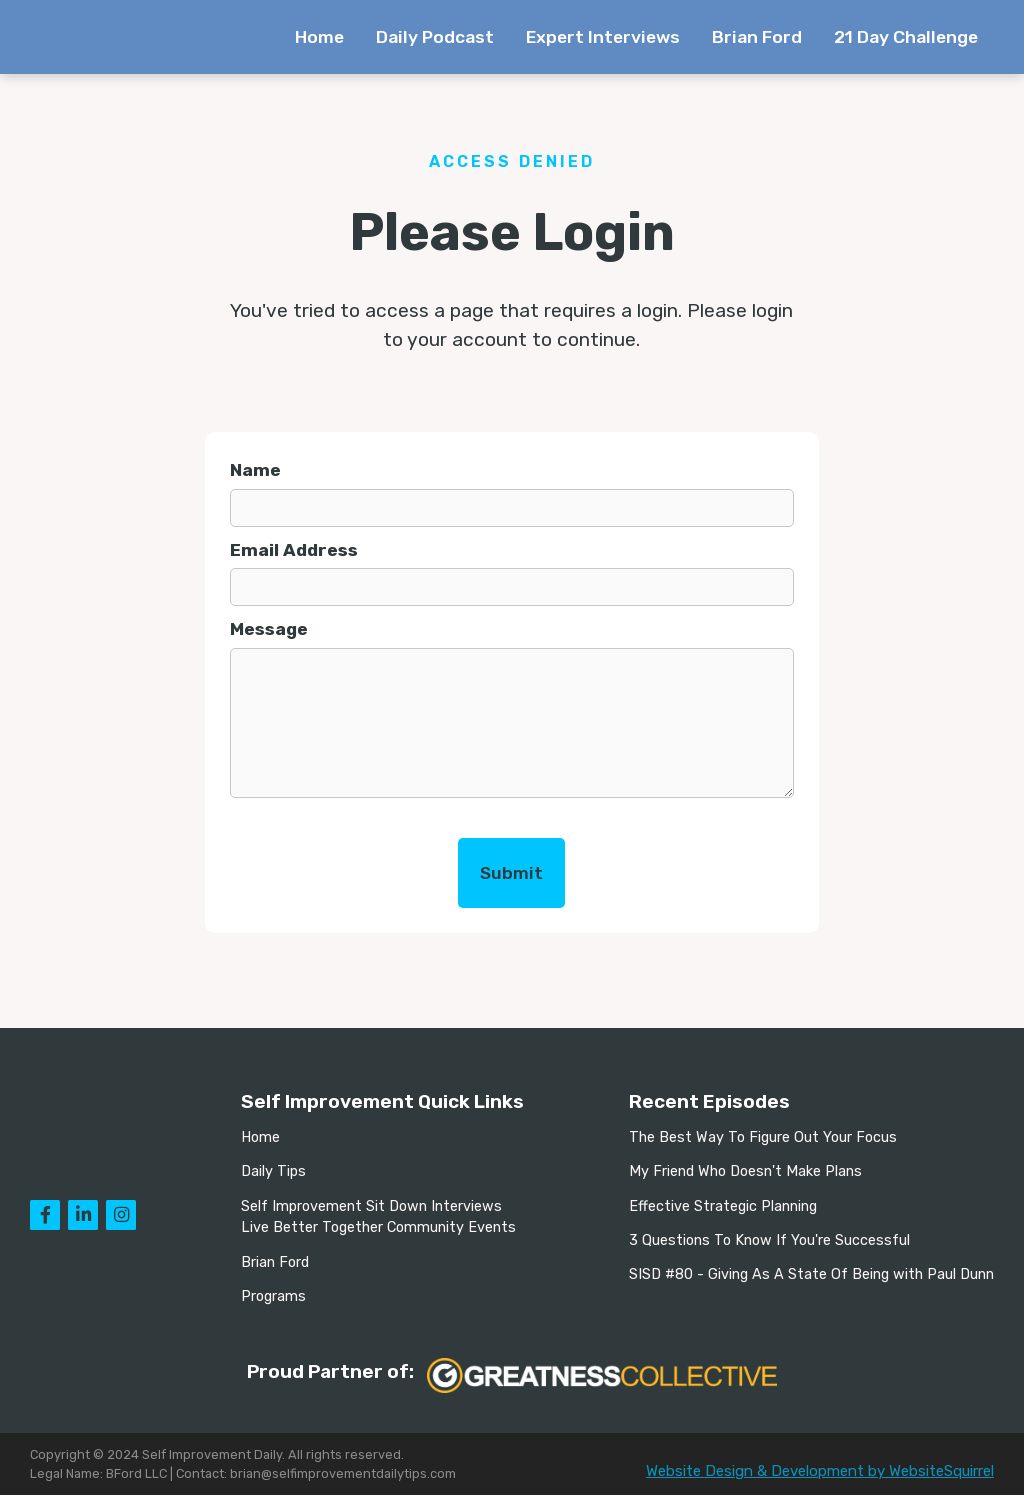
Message (269, 629)
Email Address (294, 550)
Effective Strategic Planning (723, 1206)
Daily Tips (273, 1171)
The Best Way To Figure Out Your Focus (763, 1137)
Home (319, 37)
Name (255, 470)
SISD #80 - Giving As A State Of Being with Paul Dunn (811, 1274)
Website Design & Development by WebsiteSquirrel (820, 1471)
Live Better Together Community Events (378, 1227)
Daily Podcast (435, 37)
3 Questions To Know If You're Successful (769, 1240)
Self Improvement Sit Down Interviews (371, 1206)
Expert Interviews (603, 37)
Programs (273, 1296)
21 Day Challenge (906, 37)
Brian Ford (757, 37)
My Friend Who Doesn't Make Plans (745, 1171)
